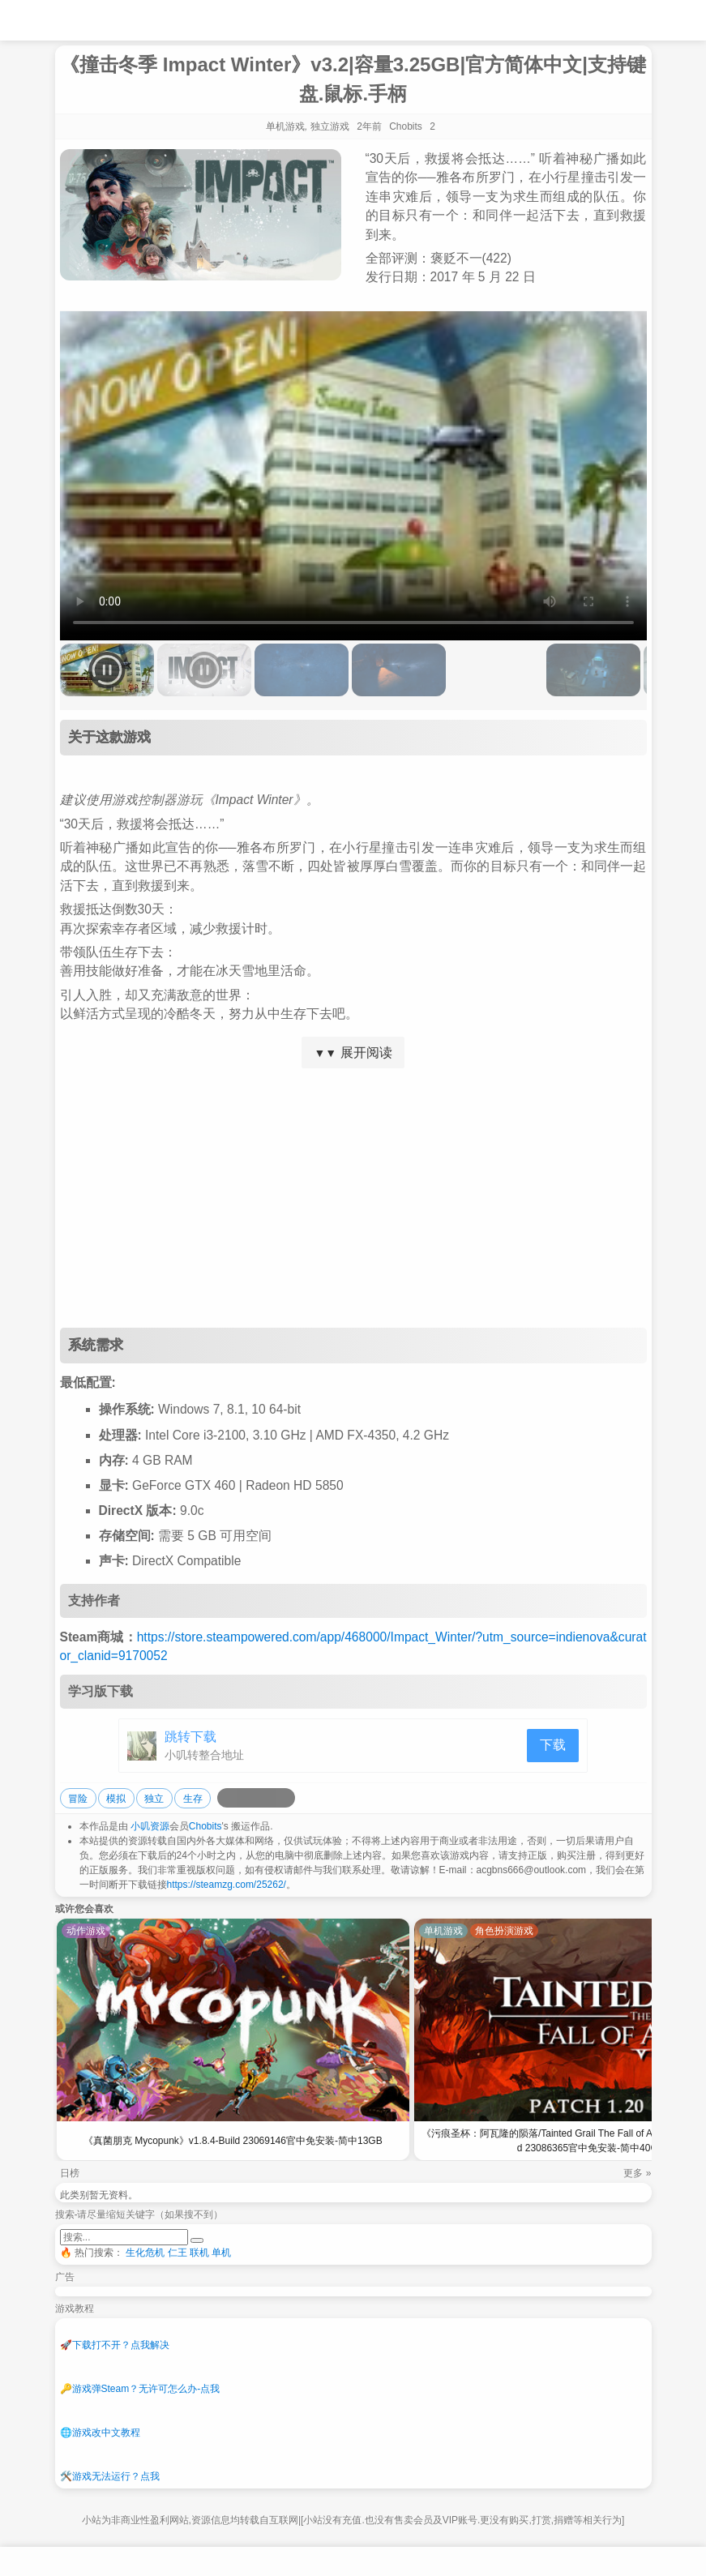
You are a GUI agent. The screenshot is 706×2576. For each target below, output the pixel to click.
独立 (154, 1798)
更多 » (637, 2173)
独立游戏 (329, 126)
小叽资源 (150, 1826)
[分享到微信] (266, 1798)
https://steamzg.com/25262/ (226, 1884)
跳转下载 (190, 1737)
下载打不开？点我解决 (114, 2345)
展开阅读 (353, 1052)
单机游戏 (285, 126)
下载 (553, 1745)
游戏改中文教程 (100, 2432)
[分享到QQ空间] (246, 1798)
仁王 (177, 2252)
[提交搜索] (196, 2240)
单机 (221, 2252)
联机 (199, 2252)
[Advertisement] (353, 1198)
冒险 (78, 1798)
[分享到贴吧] (285, 1798)
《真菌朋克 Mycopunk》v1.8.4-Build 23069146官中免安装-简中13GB (233, 2140)
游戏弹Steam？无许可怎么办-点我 (140, 2388)
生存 (193, 1798)
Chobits (205, 1826)
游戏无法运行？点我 (110, 2476)
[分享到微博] (227, 1798)
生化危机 (145, 2252)
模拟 (116, 1798)
